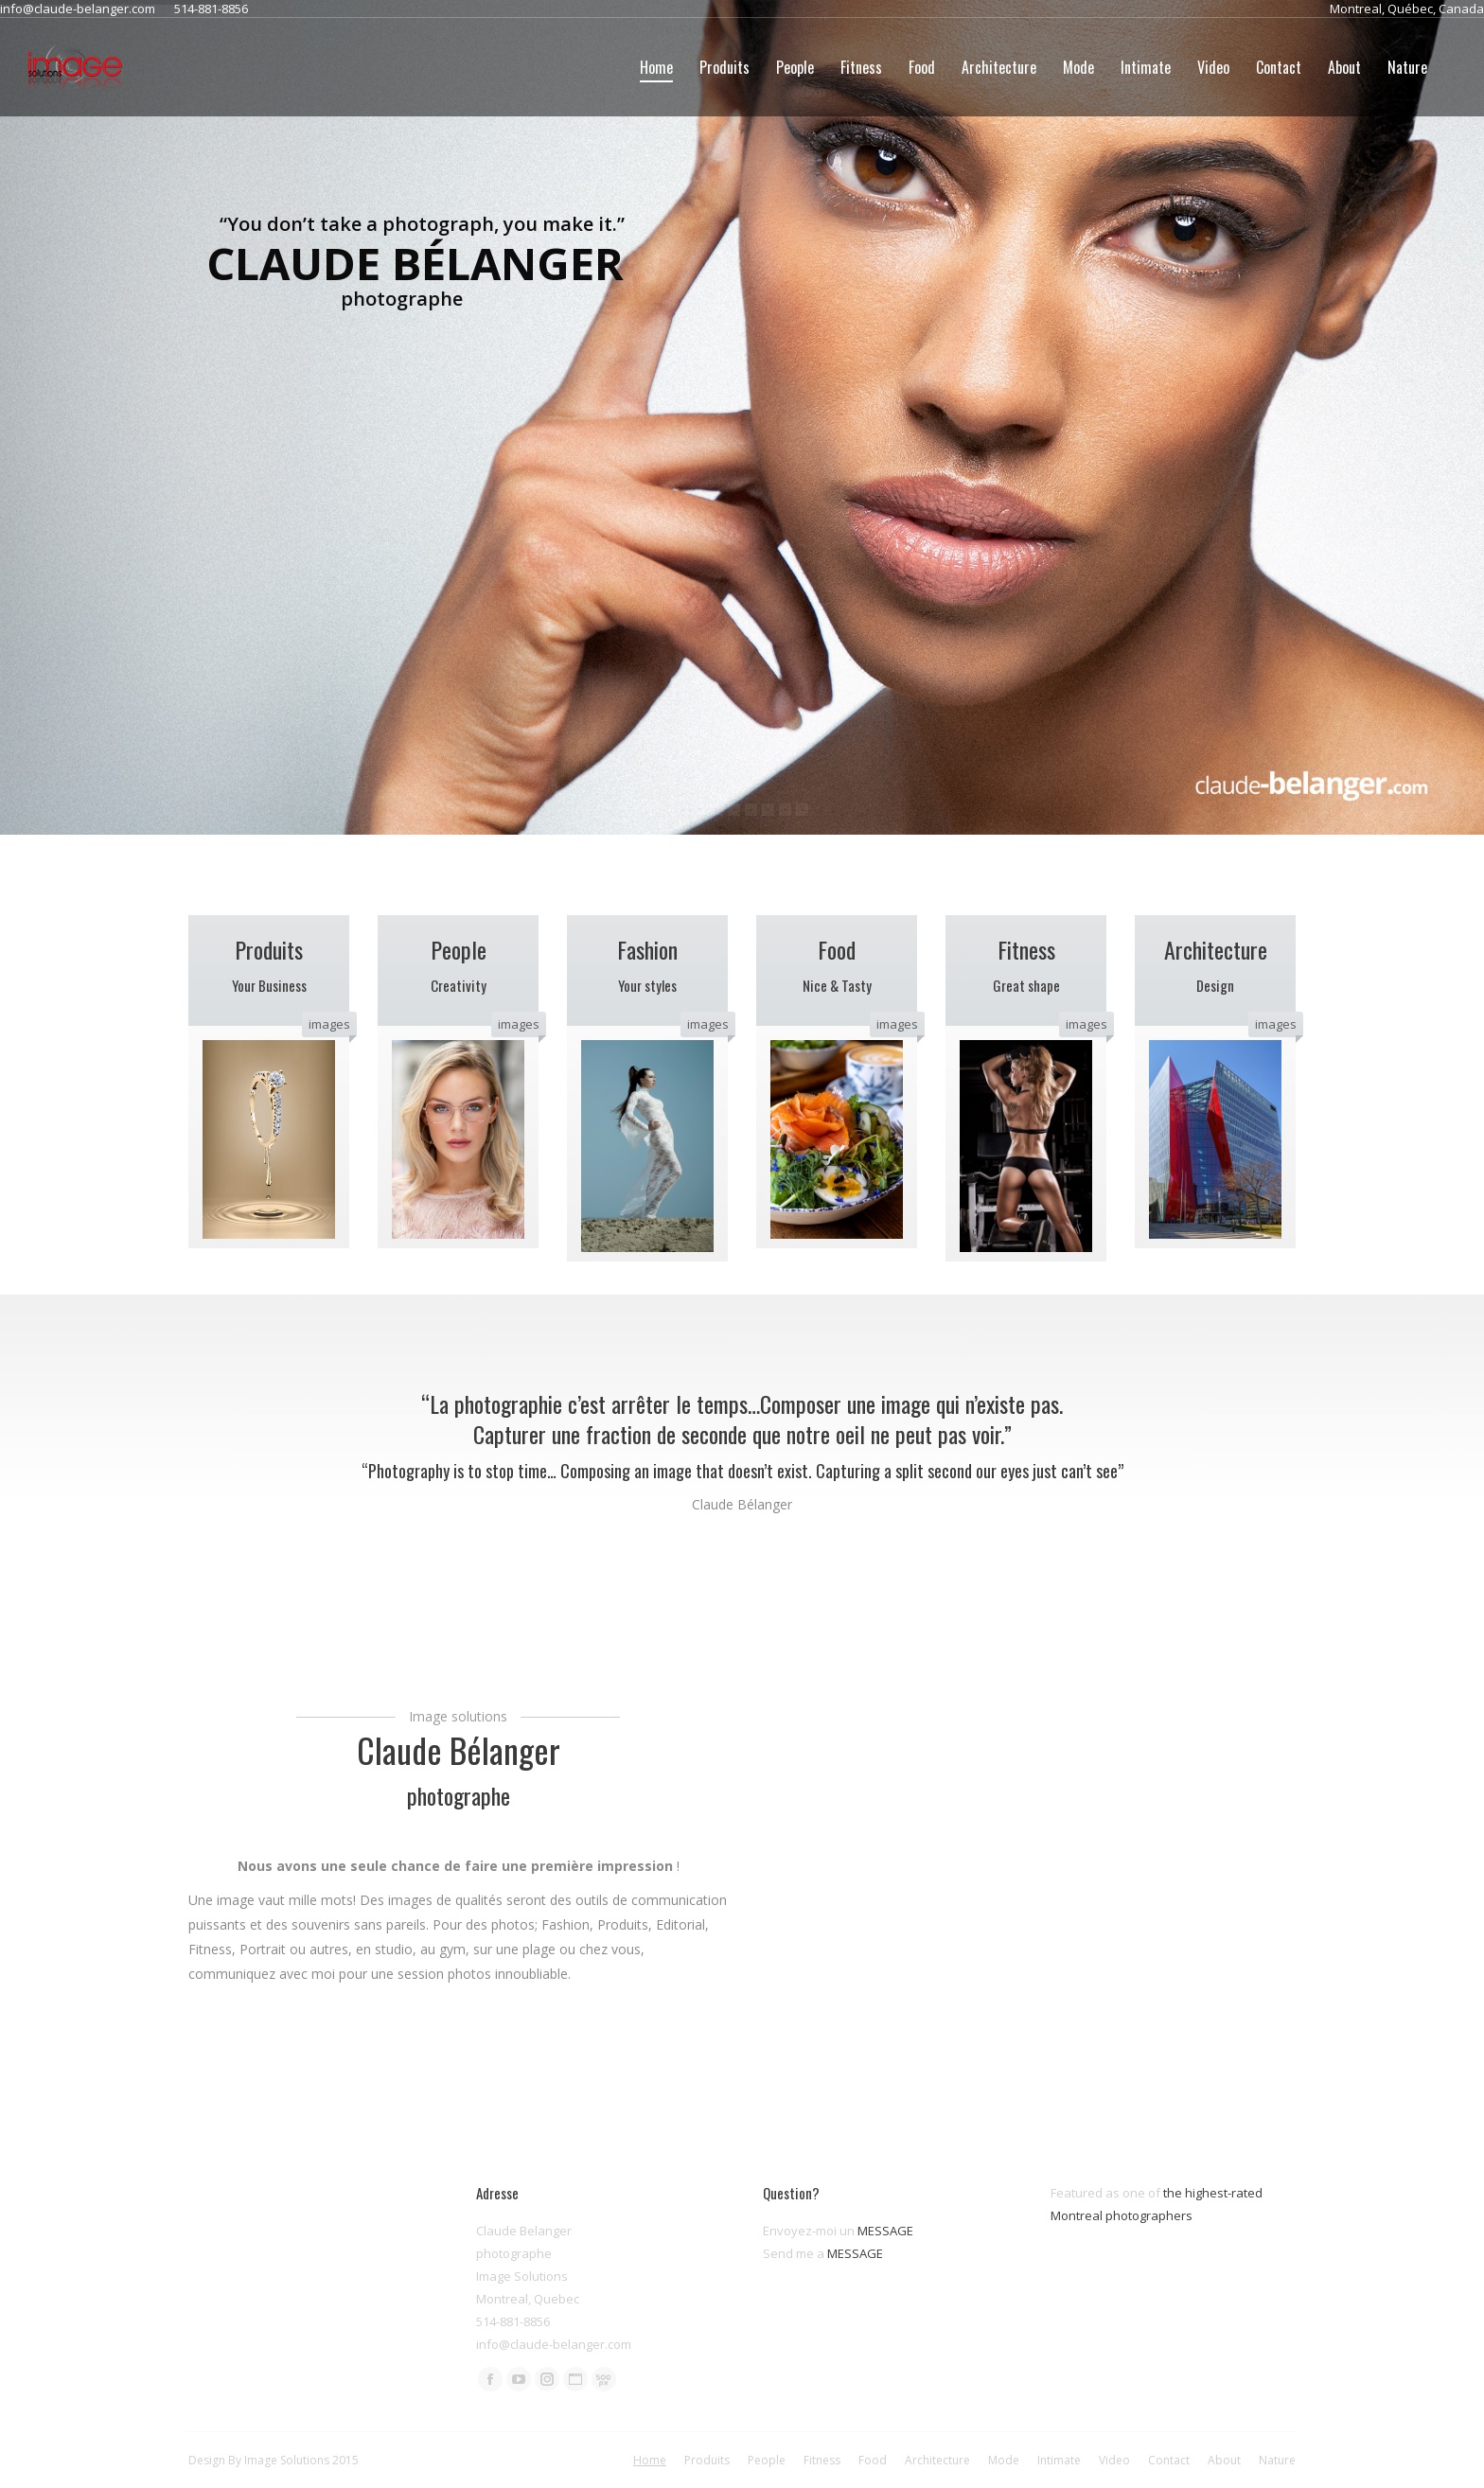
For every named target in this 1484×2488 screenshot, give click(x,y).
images (329, 1023)
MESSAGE (885, 2230)
